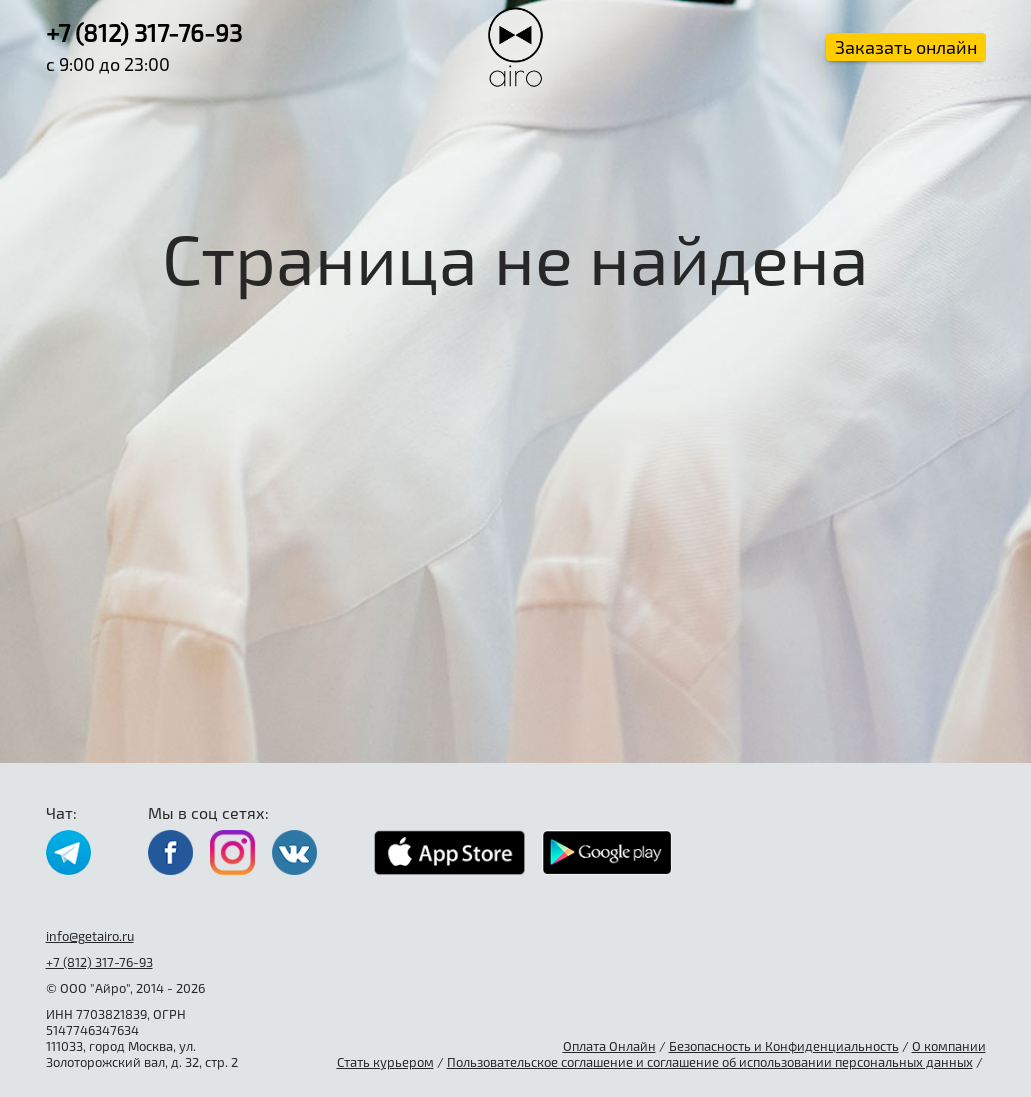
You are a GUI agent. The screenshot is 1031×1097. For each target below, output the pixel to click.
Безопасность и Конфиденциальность (784, 1046)
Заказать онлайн (906, 47)
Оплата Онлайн (609, 1046)
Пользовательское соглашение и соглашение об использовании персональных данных (710, 1062)
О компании (949, 1046)
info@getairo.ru (90, 936)
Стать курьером (385, 1062)
